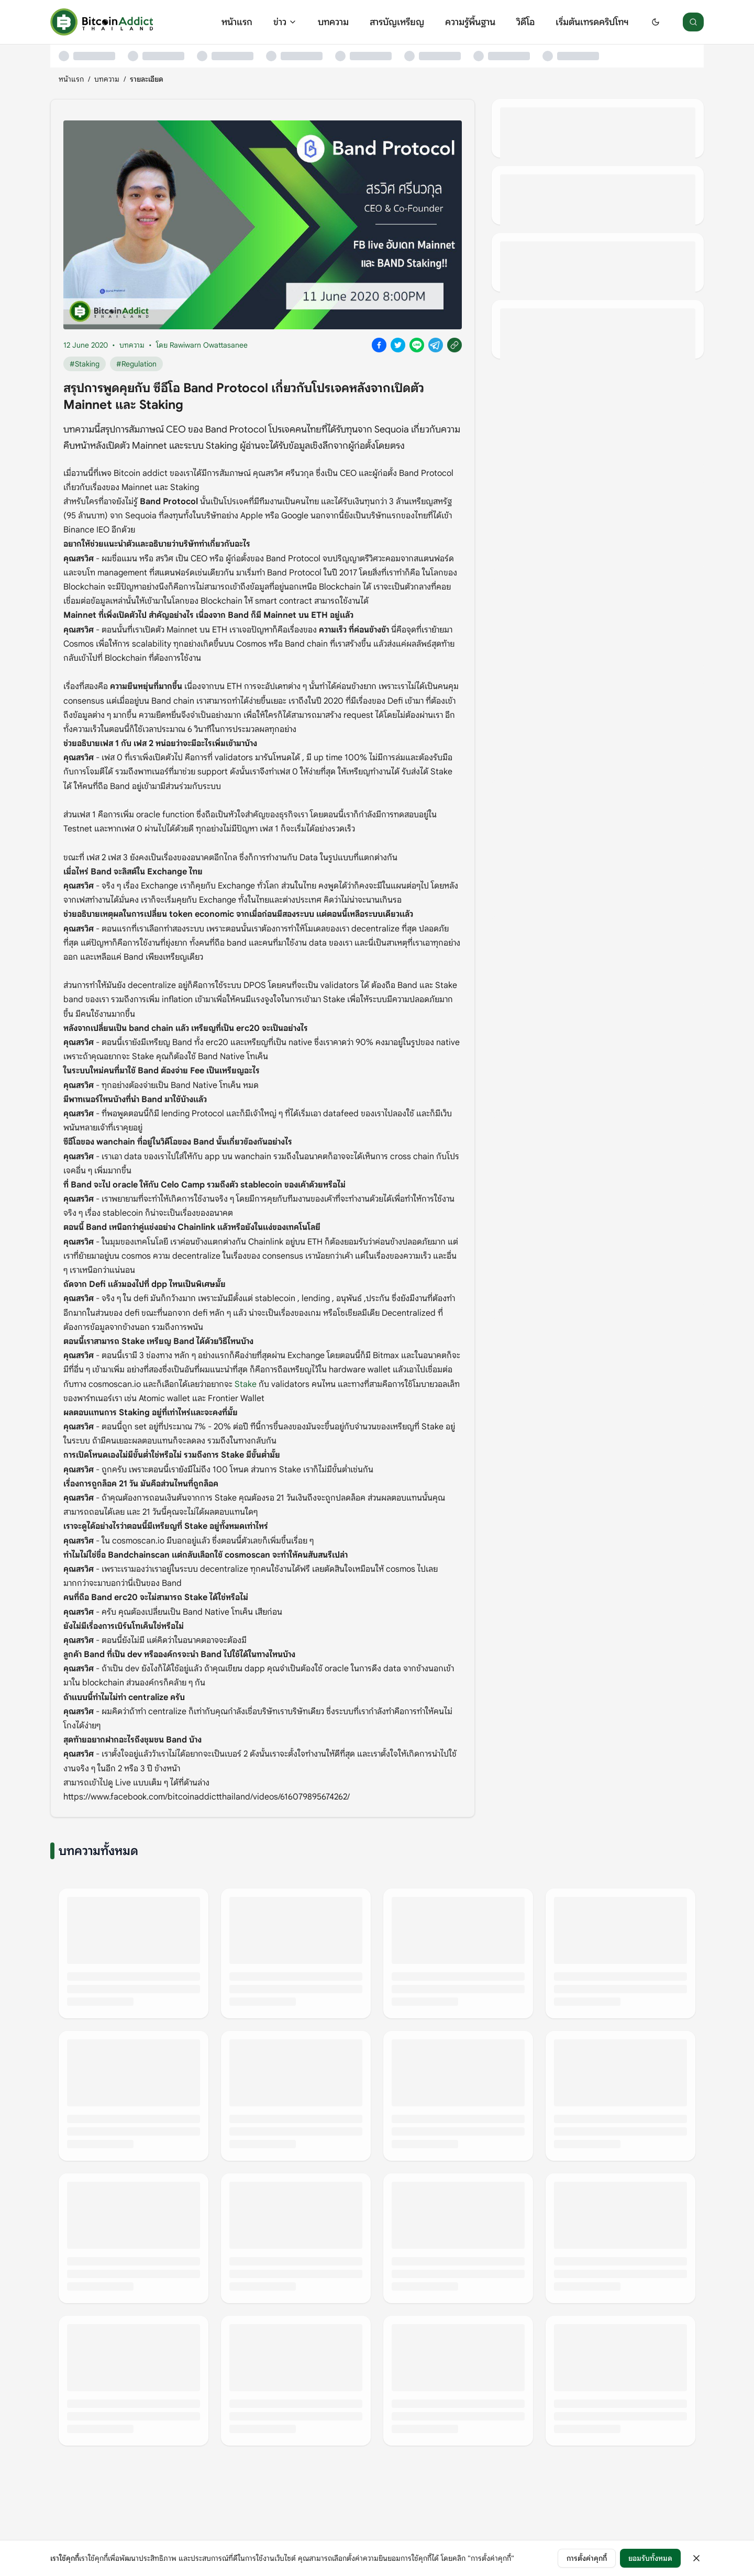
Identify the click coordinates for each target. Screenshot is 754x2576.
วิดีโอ (525, 22)
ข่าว (285, 22)
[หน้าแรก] (101, 22)
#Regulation (136, 364)
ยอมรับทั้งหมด (650, 2558)
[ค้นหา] (693, 22)
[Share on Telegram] (435, 345)
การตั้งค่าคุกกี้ (587, 2558)
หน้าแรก (236, 22)
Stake (246, 1384)
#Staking (84, 364)
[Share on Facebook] (379, 345)
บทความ (333, 22)
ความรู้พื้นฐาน (470, 22)
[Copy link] (454, 345)
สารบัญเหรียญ (397, 22)
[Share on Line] (416, 345)
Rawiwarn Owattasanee (209, 345)
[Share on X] (398, 345)
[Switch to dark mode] (655, 22)
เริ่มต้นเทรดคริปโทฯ (592, 22)
